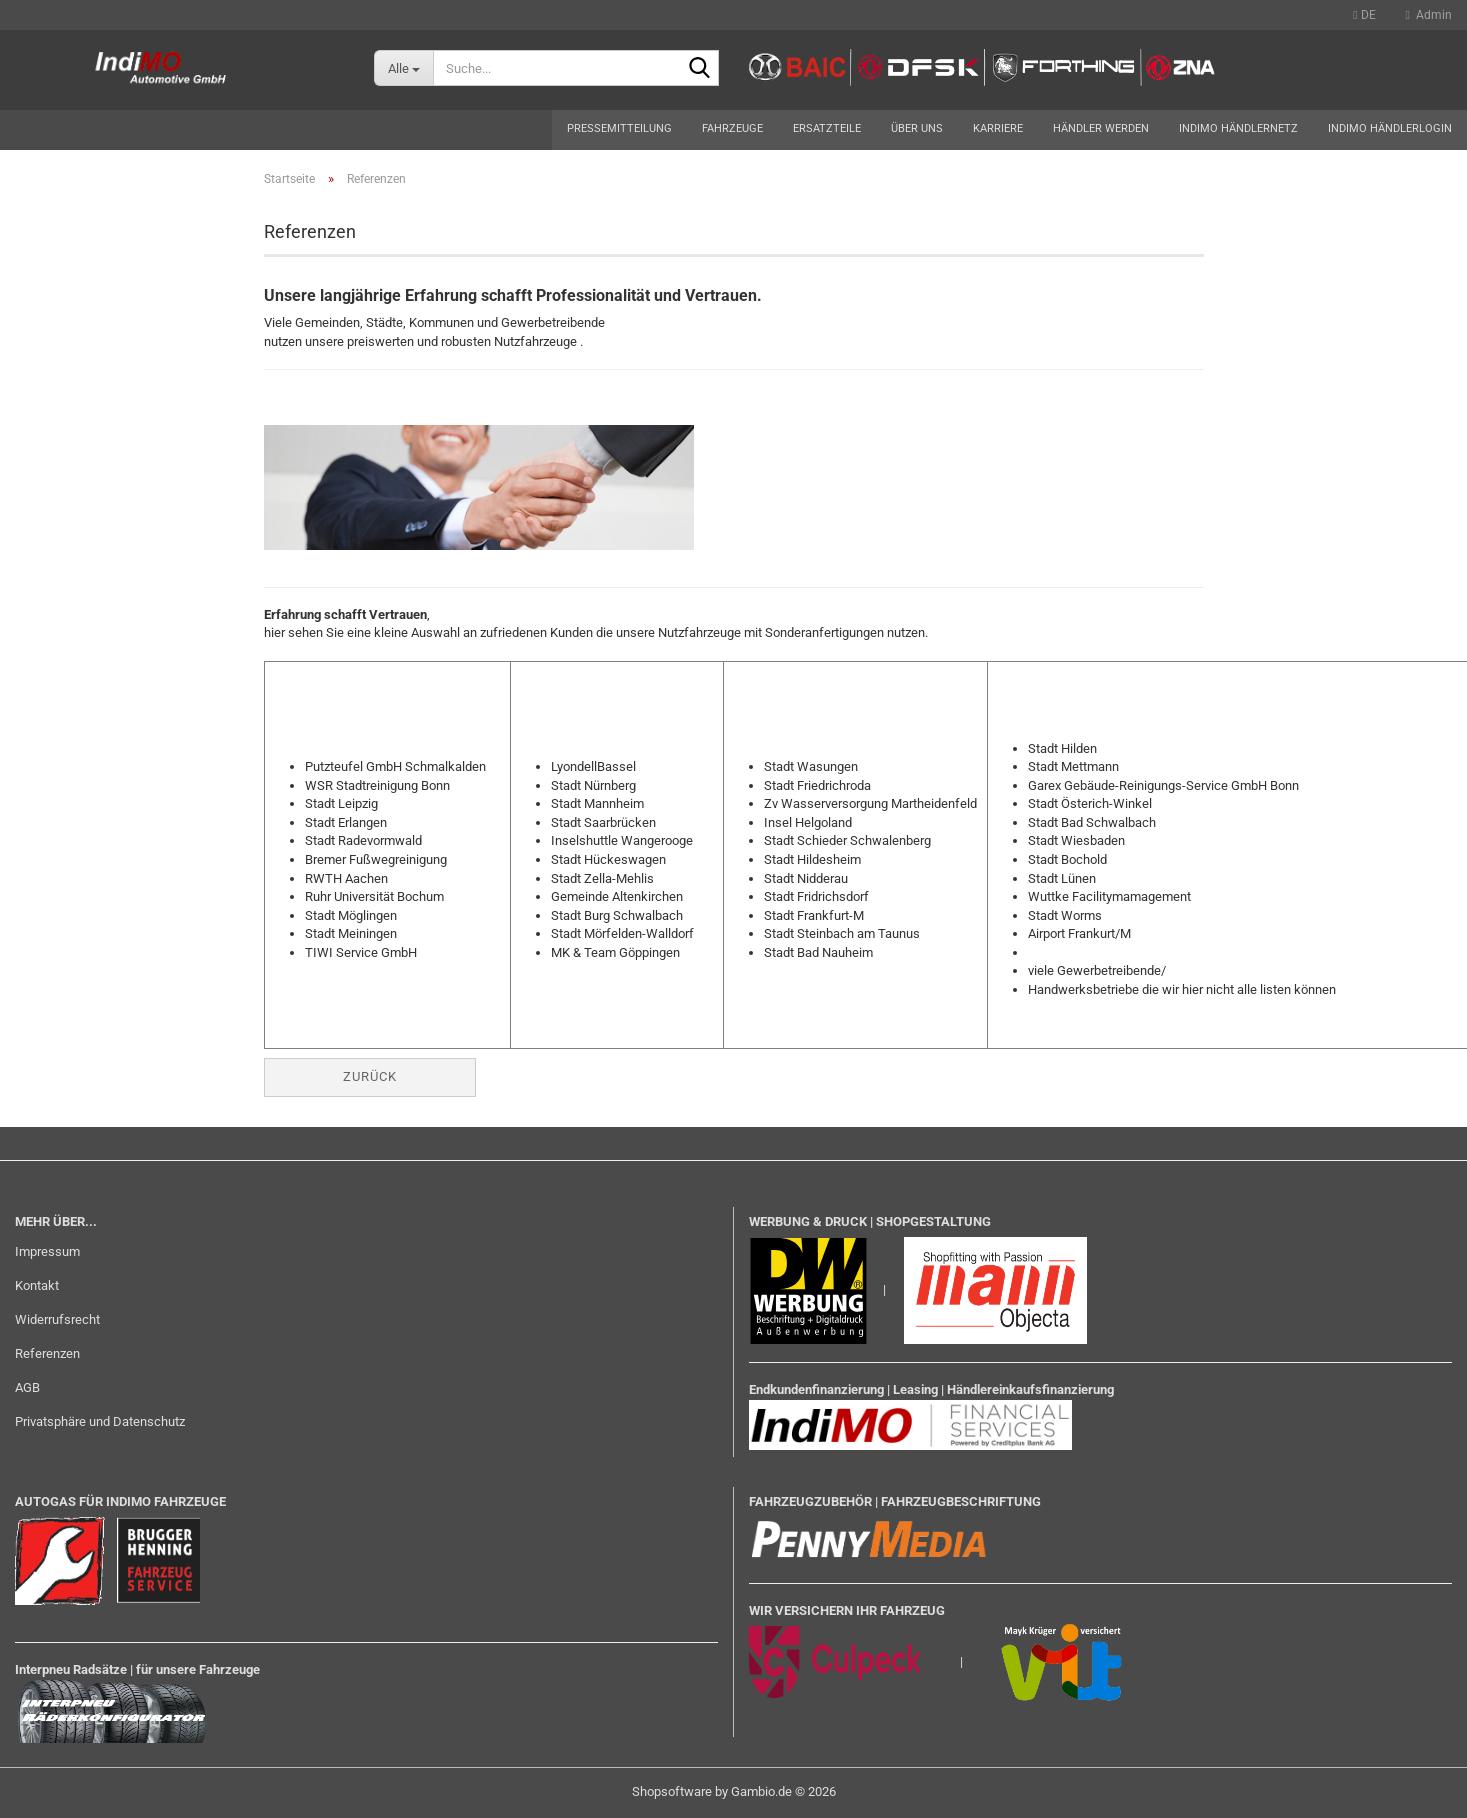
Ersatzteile (827, 128)
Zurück (370, 1076)
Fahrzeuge (732, 128)
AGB (27, 1387)
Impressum (47, 1251)
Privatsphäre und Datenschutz (100, 1421)
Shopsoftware (672, 1791)
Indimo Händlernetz (1238, 128)
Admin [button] (1429, 15)
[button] (1364, 15)
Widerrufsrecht (57, 1319)
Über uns (917, 128)
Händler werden (1101, 128)
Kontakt (37, 1285)
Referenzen (47, 1353)
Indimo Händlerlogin (1390, 128)
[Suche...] (403, 68)
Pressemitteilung (619, 128)
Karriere (998, 128)
